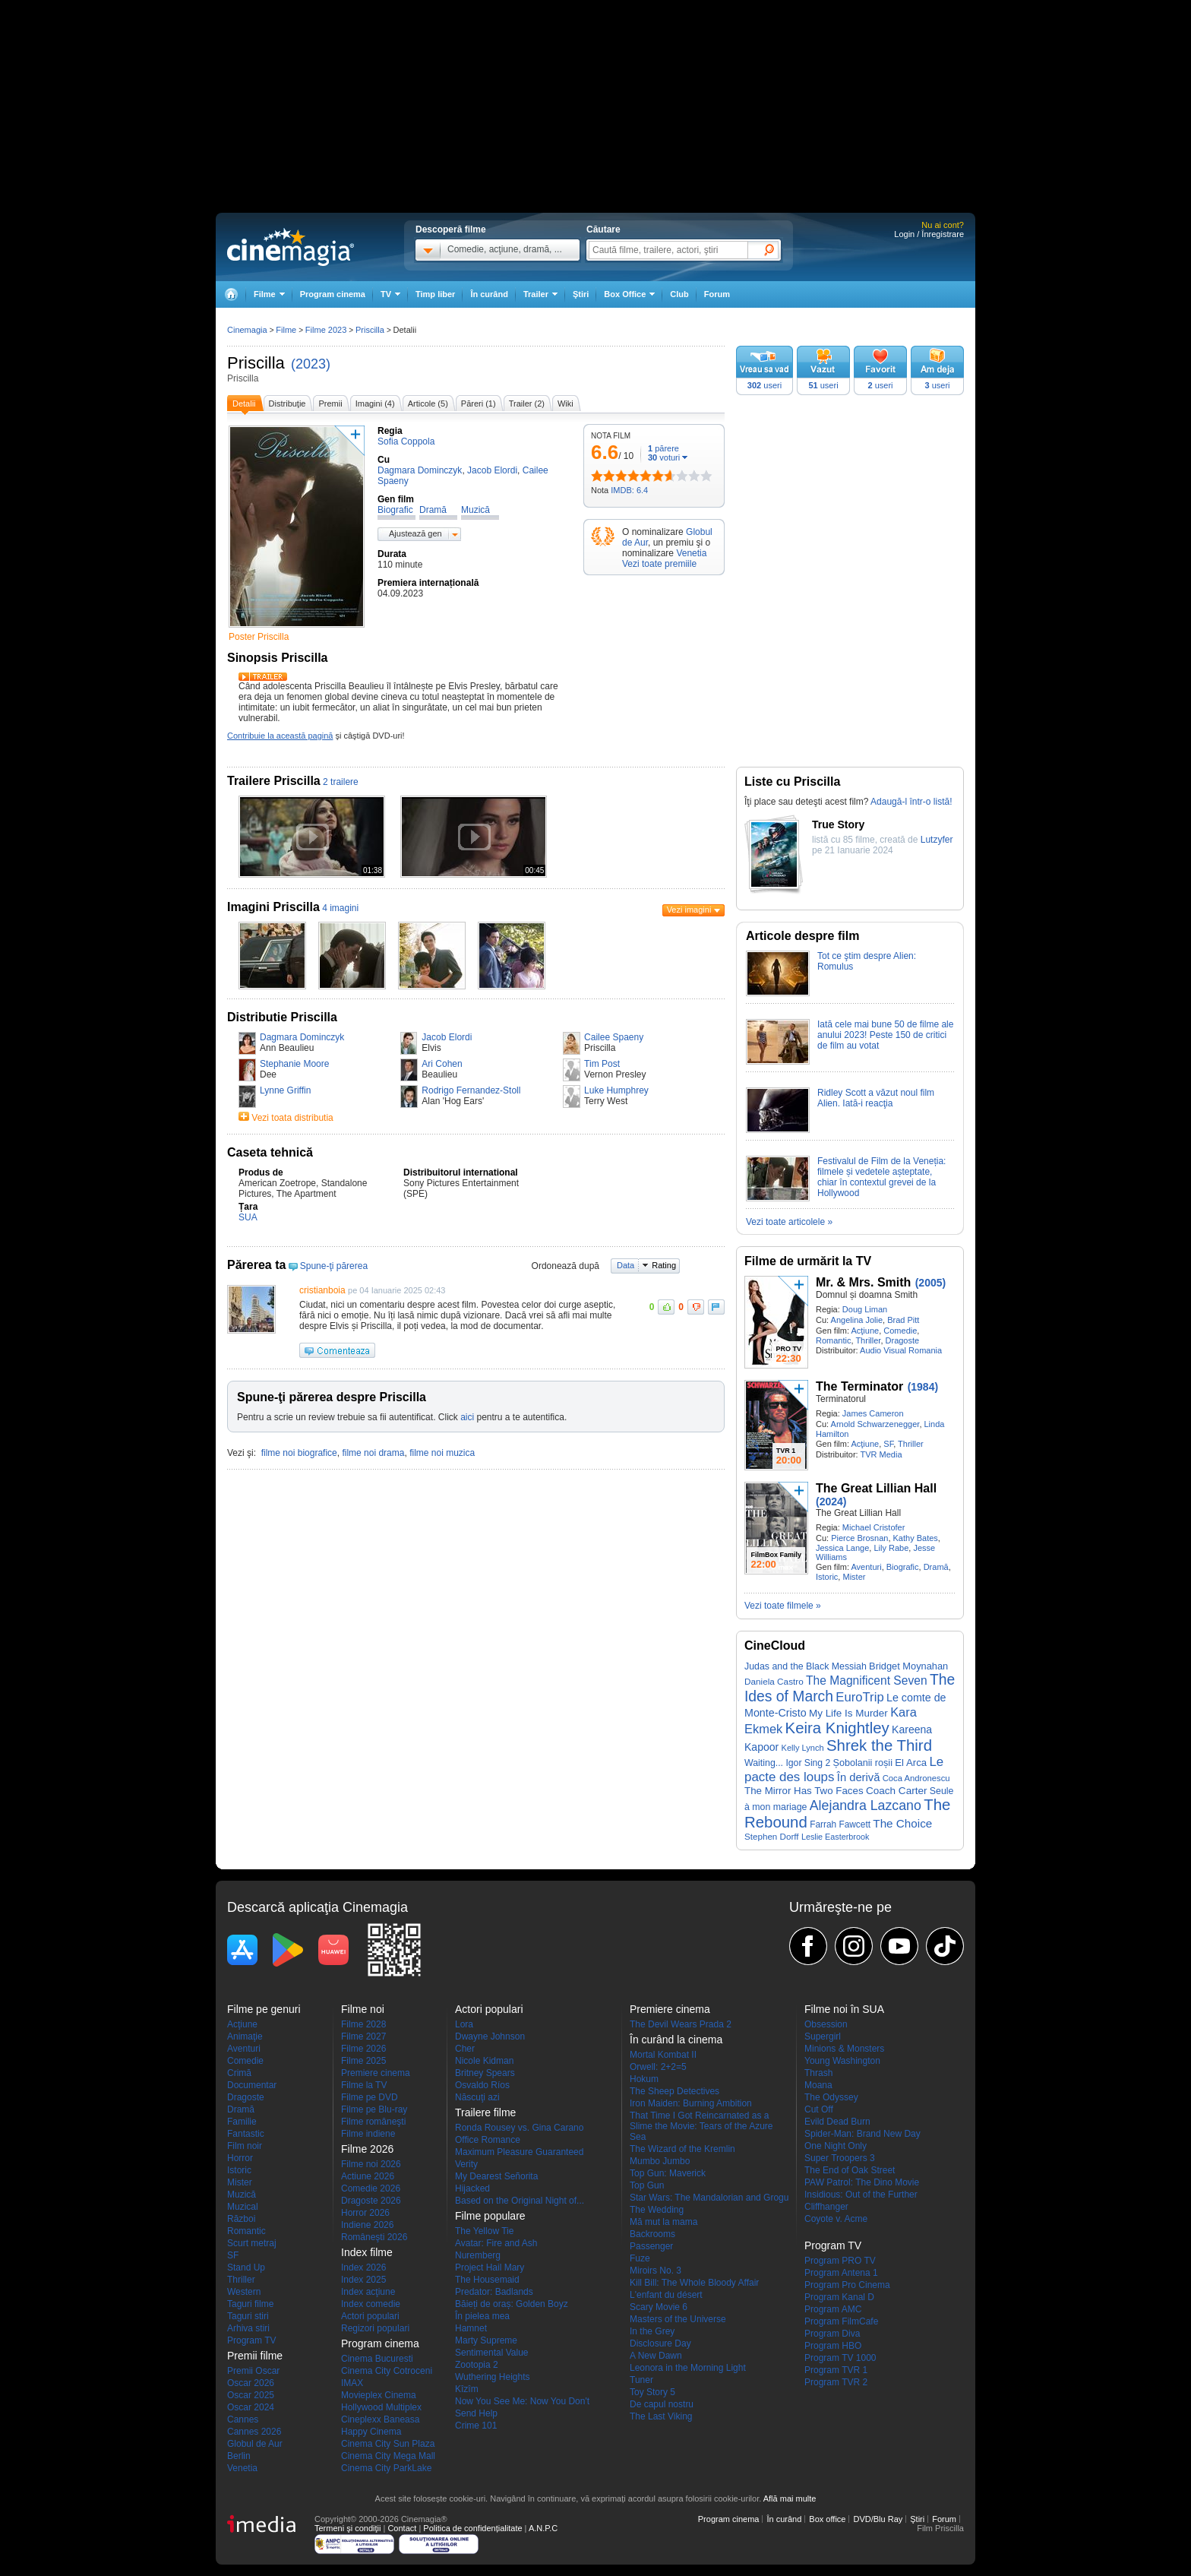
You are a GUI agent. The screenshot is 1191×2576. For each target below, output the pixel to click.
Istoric (827, 1576)
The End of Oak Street (849, 2170)
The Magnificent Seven (866, 1680)
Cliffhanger (826, 2206)
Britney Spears (485, 2073)
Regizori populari (375, 2328)
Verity (466, 2164)
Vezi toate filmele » (782, 1605)
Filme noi (362, 2009)
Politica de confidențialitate (472, 2528)
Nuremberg (478, 2255)
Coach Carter (896, 1790)
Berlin (239, 2456)
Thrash (818, 2073)
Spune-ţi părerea (334, 1266)
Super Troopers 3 (839, 2158)
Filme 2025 (363, 2060)
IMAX (352, 2383)
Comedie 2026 (370, 2188)
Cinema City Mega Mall (388, 2456)
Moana (818, 2085)
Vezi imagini (689, 909)
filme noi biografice (299, 1453)
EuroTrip (859, 1697)
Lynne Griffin (285, 1090)
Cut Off (818, 2109)
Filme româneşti (373, 2121)
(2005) (930, 1283)
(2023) (310, 364)
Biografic (902, 1566)
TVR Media (881, 1454)
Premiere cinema (375, 2073)
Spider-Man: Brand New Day (862, 2133)
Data (625, 1265)
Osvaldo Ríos (482, 2085)
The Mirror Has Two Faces (804, 1790)
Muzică (241, 2194)
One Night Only (835, 2146)
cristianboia (322, 1290)
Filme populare (490, 2216)
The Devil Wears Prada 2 (680, 2024)
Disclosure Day (660, 2343)
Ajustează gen (415, 533)
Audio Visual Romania (901, 1350)
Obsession (826, 2024)
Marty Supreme (486, 2340)
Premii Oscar (253, 2371)
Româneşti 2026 (374, 2237)
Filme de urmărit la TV (807, 1261)
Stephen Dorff (771, 1836)
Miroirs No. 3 (655, 2270)
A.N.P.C (543, 2528)
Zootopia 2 (476, 2364)
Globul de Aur (255, 2443)
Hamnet (471, 2328)
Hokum (644, 2079)
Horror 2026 (365, 2212)
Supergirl (822, 2036)
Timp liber (435, 294)
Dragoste (903, 1340)
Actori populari (370, 2316)
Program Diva (832, 2333)
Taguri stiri (248, 2316)
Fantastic (245, 2133)
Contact (401, 2528)
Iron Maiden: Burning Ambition (691, 2103)
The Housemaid (487, 2279)
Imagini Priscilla (273, 906)
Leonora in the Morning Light (688, 2367)
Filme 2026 (363, 2048)
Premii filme (255, 2356)
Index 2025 (363, 2279)
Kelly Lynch (803, 1747)
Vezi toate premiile (659, 564)
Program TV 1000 (840, 2358)
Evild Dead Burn (837, 2121)
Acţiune (865, 1330)
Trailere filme (485, 2112)
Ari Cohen (442, 1064)
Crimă (239, 2073)
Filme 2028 (363, 2024)
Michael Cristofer (873, 1527)
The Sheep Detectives (674, 2091)
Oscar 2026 (250, 2383)
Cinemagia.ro (290, 247)
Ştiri (581, 294)
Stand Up (246, 2267)
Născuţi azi (477, 2097)
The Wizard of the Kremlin (682, 2149)
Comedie (900, 1330)
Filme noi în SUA (844, 2009)
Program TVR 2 (835, 2382)
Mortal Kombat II (663, 2054)
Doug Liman (864, 1309)
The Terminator (859, 1386)
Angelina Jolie (857, 1319)
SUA (248, 1217)
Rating (664, 1265)
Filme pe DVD (369, 2097)
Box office (827, 2519)
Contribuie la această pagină (280, 735)
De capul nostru (661, 2404)
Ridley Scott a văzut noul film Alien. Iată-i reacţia (875, 1098)
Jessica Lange (842, 1547)
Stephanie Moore (294, 1064)
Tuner (641, 2380)
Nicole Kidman (484, 2060)
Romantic (833, 1340)
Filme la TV (364, 2085)
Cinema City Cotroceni (386, 2371)
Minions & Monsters (844, 2048)
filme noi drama (373, 1453)
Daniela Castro (774, 1681)
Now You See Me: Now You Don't (522, 2401)
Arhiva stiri (248, 2328)
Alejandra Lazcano (865, 1805)
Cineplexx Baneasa (380, 2419)
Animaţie (245, 2036)
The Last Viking (661, 2416)
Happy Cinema (371, 2431)
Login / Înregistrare (929, 234)
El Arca (911, 1762)
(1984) (923, 1387)
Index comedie (370, 2304)
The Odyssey (831, 2097)
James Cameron (873, 1413)
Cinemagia (247, 329)
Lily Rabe (891, 1547)
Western (244, 2291)
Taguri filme (250, 2304)
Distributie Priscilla (282, 1017)
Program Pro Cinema (847, 2285)
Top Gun (647, 2185)
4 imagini (340, 908)
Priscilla (256, 362)
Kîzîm (467, 2389)
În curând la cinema (676, 2039)
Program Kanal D (839, 2297)
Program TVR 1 (835, 2370)
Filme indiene (368, 2133)
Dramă (936, 1566)
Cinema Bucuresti (377, 2358)
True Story (838, 824)
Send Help (476, 2413)
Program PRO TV (840, 2260)
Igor (793, 1763)
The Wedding (657, 2209)
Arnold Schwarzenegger (875, 1424)
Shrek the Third (879, 1745)
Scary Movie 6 (658, 2307)
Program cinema (332, 294)
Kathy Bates (915, 1538)
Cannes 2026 (254, 2431)
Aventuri (866, 1566)
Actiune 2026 (367, 2176)
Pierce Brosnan (859, 1538)
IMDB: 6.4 (629, 490)
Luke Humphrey (616, 1090)
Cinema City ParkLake (386, 2468)
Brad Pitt (903, 1319)
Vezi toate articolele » (789, 1222)
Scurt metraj (251, 2243)
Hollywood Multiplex (381, 2407)
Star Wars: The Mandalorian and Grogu (709, 2197)
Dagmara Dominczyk (302, 1037)
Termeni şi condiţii (347, 2528)
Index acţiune (368, 2291)
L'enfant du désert (666, 2295)
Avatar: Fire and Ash (496, 2243)
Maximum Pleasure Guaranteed (519, 2152)
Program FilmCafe (841, 2321)
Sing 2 (817, 1763)
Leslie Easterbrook (835, 1836)
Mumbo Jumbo (660, 2161)
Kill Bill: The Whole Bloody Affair (694, 2282)
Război (241, 2219)
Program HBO (832, 2345)
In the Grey (652, 2331)
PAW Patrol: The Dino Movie (861, 2182)
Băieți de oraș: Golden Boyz (511, 2304)
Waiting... (763, 1763)
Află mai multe (790, 2498)
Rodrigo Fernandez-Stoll (471, 1090)
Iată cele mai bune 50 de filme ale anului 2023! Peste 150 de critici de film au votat (885, 1035)
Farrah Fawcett (840, 1824)
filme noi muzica (442, 1453)
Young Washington (842, 2060)
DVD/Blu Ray (877, 2519)
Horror (240, 2158)
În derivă (858, 1777)
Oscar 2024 (250, 2407)
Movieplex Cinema (378, 2395)
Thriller (867, 1340)
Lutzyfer (937, 839)
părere (663, 448)
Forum (717, 294)
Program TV (251, 2340)
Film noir (244, 2146)
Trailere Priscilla (274, 780)
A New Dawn (656, 2355)
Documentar (251, 2085)
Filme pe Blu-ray (374, 2109)
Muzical (242, 2206)
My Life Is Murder (848, 1713)
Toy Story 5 (652, 2392)
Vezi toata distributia (292, 1117)
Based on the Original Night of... (519, 2200)
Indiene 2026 (367, 2225)
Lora (464, 2024)
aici (467, 1417)
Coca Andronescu (916, 1778)
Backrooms (652, 2234)
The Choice (902, 1823)
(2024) (831, 1501)
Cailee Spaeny (613, 1037)
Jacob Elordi (447, 1037)
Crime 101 (476, 2425)
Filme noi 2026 (371, 2164)
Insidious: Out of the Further (861, 2194)
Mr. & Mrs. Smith (863, 1282)
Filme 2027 (363, 2036)
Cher (465, 2048)
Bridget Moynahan (908, 1666)
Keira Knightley (837, 1728)
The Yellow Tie (484, 2231)
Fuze (640, 2258)
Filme (286, 329)
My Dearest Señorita (496, 2176)
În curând (489, 294)
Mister (853, 1576)
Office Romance (487, 2140)
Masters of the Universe (678, 2319)
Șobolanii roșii (862, 1763)
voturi (664, 457)
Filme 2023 (325, 329)
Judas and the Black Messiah (805, 1666)
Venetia (691, 553)
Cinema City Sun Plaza (387, 2443)
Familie (242, 2121)
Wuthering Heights (492, 2377)
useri (764, 385)
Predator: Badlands (494, 2291)
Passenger (651, 2246)
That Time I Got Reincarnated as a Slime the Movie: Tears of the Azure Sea (701, 2126)
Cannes (242, 2419)
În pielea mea (482, 2316)
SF (888, 1443)
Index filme (367, 2252)
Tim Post (602, 1064)
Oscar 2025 (250, 2395)
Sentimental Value (492, 2352)
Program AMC (832, 2309)
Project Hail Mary (489, 2267)
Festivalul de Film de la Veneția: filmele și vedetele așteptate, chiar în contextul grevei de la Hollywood (881, 1177)
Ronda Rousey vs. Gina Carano (519, 2127)
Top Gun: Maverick (668, 2173)
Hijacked (472, 2188)
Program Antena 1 (841, 2272)
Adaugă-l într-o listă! (911, 801)
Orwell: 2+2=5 (658, 2067)
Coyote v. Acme (835, 2219)
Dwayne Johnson (490, 2036)
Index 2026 (363, 2267)
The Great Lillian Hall (876, 1488)
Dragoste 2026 (371, 2200)
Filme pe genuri (264, 2009)
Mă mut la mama (663, 2222)
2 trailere (341, 782)
